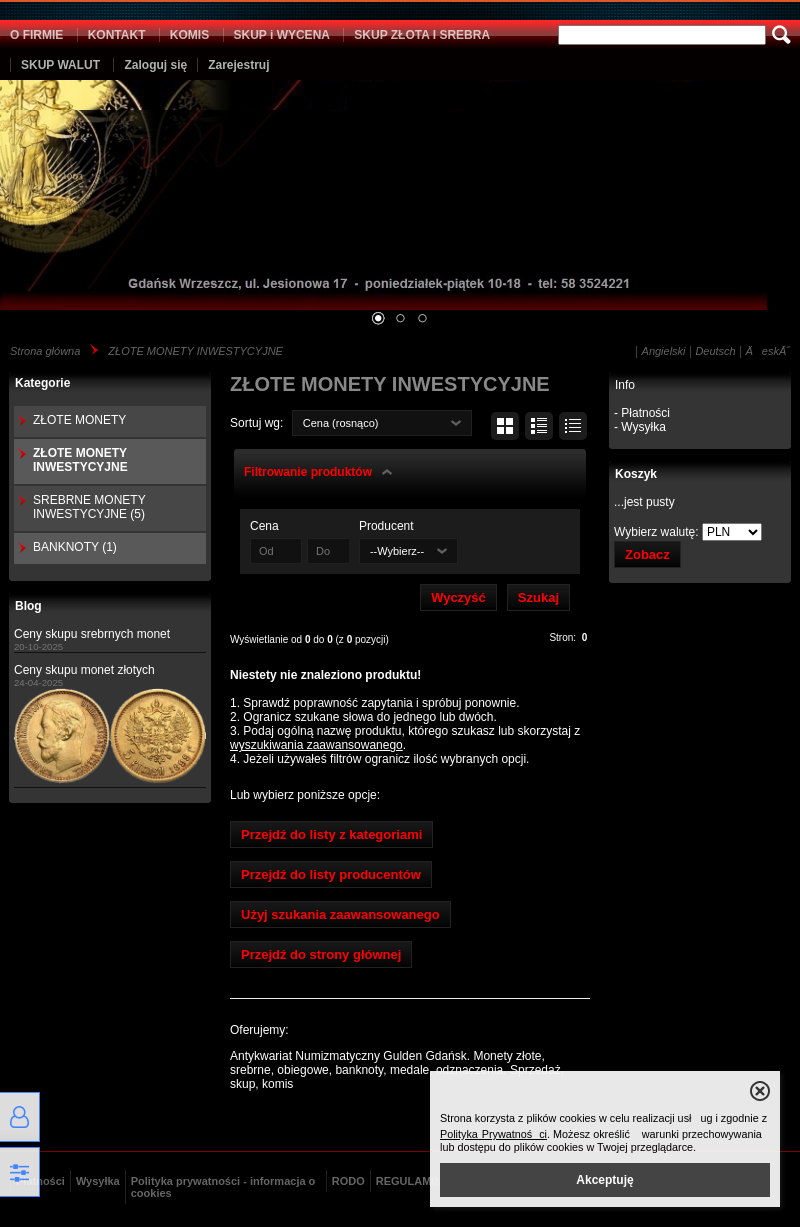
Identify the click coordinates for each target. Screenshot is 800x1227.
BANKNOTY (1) (75, 547)
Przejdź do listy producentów (331, 874)
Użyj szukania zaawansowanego (340, 914)
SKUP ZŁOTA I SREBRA (422, 35)
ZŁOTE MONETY (79, 420)
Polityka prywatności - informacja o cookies (223, 1187)
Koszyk (636, 474)
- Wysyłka (640, 427)
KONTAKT (117, 35)
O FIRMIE (36, 35)
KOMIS (189, 35)
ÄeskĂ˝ (768, 351)
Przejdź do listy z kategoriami (331, 834)
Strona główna (45, 351)
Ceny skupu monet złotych (84, 670)
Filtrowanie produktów (308, 472)
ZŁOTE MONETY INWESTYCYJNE (195, 351)
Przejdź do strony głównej (321, 954)
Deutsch (715, 351)
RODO (348, 1181)
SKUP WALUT (60, 65)
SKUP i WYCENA (282, 35)
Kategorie (42, 383)
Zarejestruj (238, 65)
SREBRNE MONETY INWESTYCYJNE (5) (89, 507)
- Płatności (642, 413)
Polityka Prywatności (493, 1134)
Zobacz (647, 554)
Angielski (664, 351)
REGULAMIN (409, 1181)
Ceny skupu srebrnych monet (92, 634)
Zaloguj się (155, 65)
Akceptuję (604, 1180)
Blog (28, 606)
